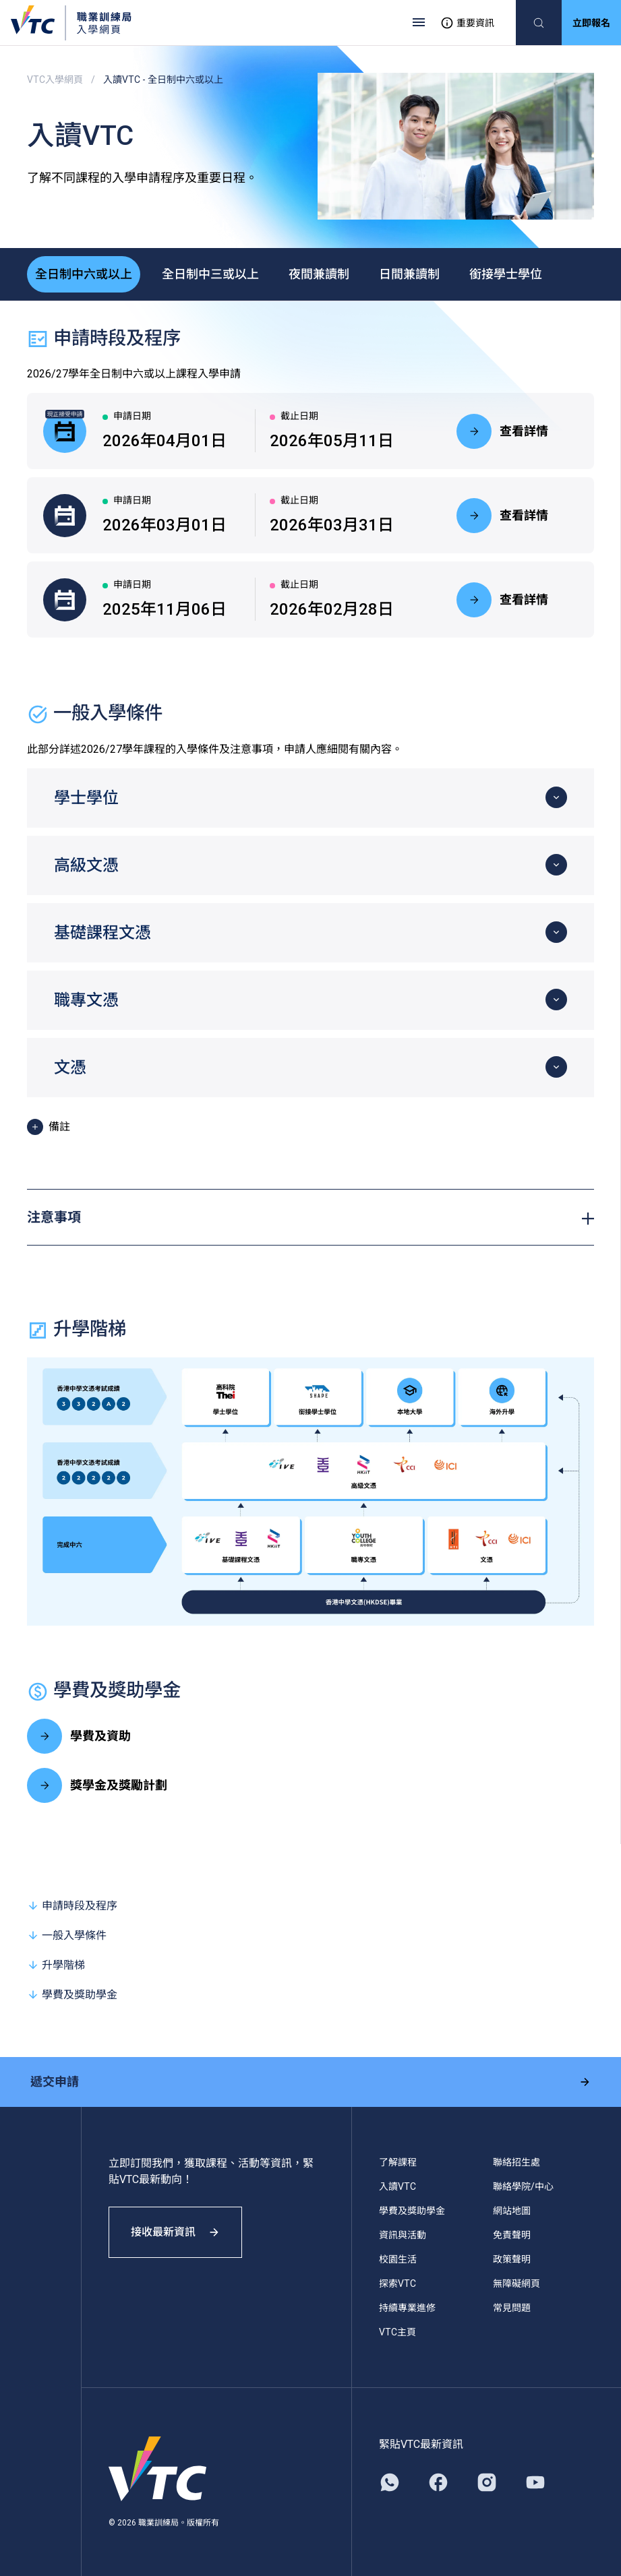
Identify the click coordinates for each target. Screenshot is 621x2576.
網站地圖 (512, 2209)
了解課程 (398, 2160)
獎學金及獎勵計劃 (97, 1784)
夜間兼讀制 (319, 273)
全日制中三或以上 (210, 273)
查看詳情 (502, 430)
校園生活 (398, 2257)
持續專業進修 (407, 2306)
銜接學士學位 (505, 273)
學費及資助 (79, 1734)
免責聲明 (512, 2233)
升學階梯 (56, 1963)
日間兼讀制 (409, 273)
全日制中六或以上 (83, 273)
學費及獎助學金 (72, 1993)
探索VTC (397, 2282)
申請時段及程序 (72, 1904)
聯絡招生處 (516, 2160)
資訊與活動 (402, 2233)
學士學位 (86, 796)
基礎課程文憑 (102, 931)
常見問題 (512, 2306)
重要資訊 (467, 23)
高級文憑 (86, 864)
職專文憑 (86, 998)
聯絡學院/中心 (523, 2185)
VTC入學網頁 (55, 79)
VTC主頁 (397, 2330)
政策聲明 (512, 2257)
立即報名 (591, 23)
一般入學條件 (67, 1934)
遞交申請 (310, 2080)
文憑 (70, 1066)
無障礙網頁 (516, 2282)
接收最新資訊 (175, 2230)
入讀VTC (397, 2185)
